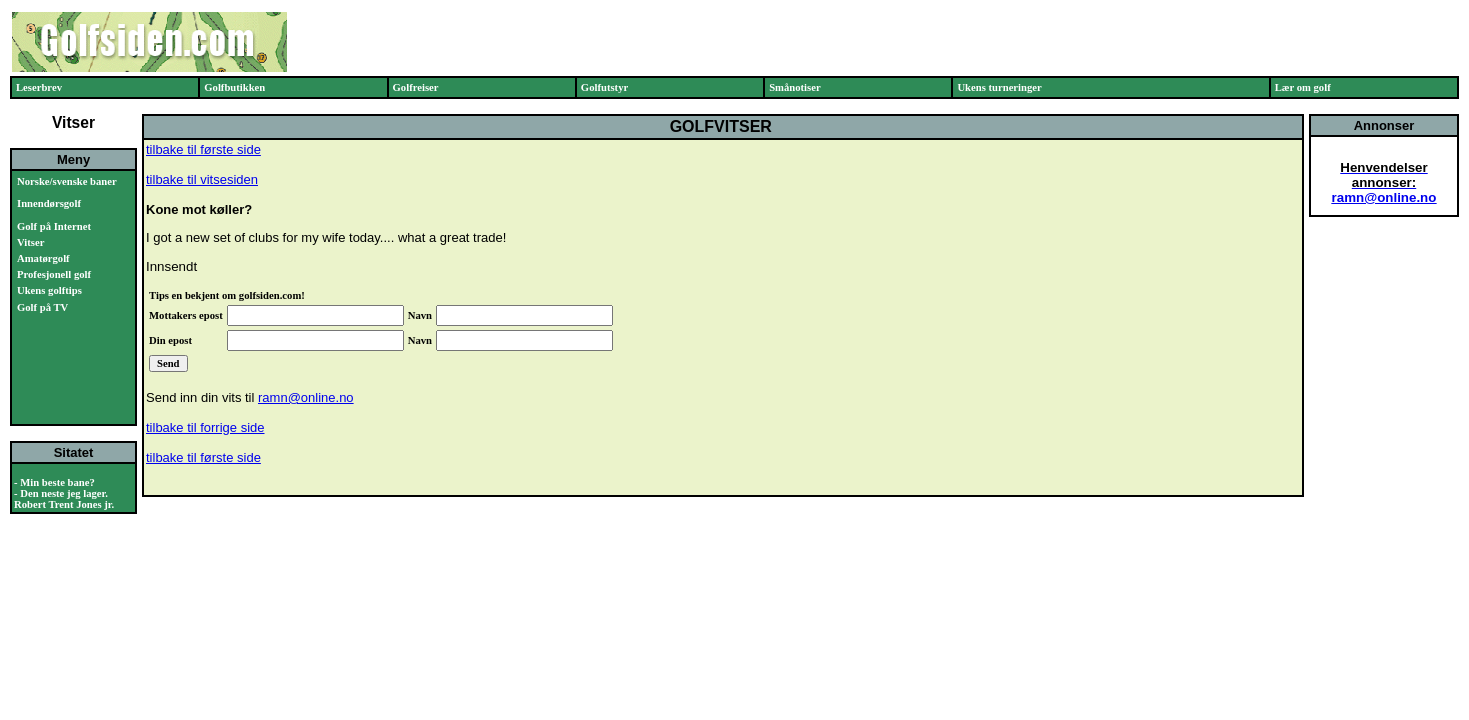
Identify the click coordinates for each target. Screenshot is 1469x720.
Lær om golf (1303, 87)
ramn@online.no (306, 397)
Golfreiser (416, 87)
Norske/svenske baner (67, 181)
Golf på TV (42, 307)
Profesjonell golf (54, 274)
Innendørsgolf (49, 203)
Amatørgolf (43, 258)
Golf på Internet (54, 226)
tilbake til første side (203, 149)
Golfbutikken (234, 87)
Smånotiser (795, 87)
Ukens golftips (49, 290)
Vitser (30, 242)
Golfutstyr (604, 87)
